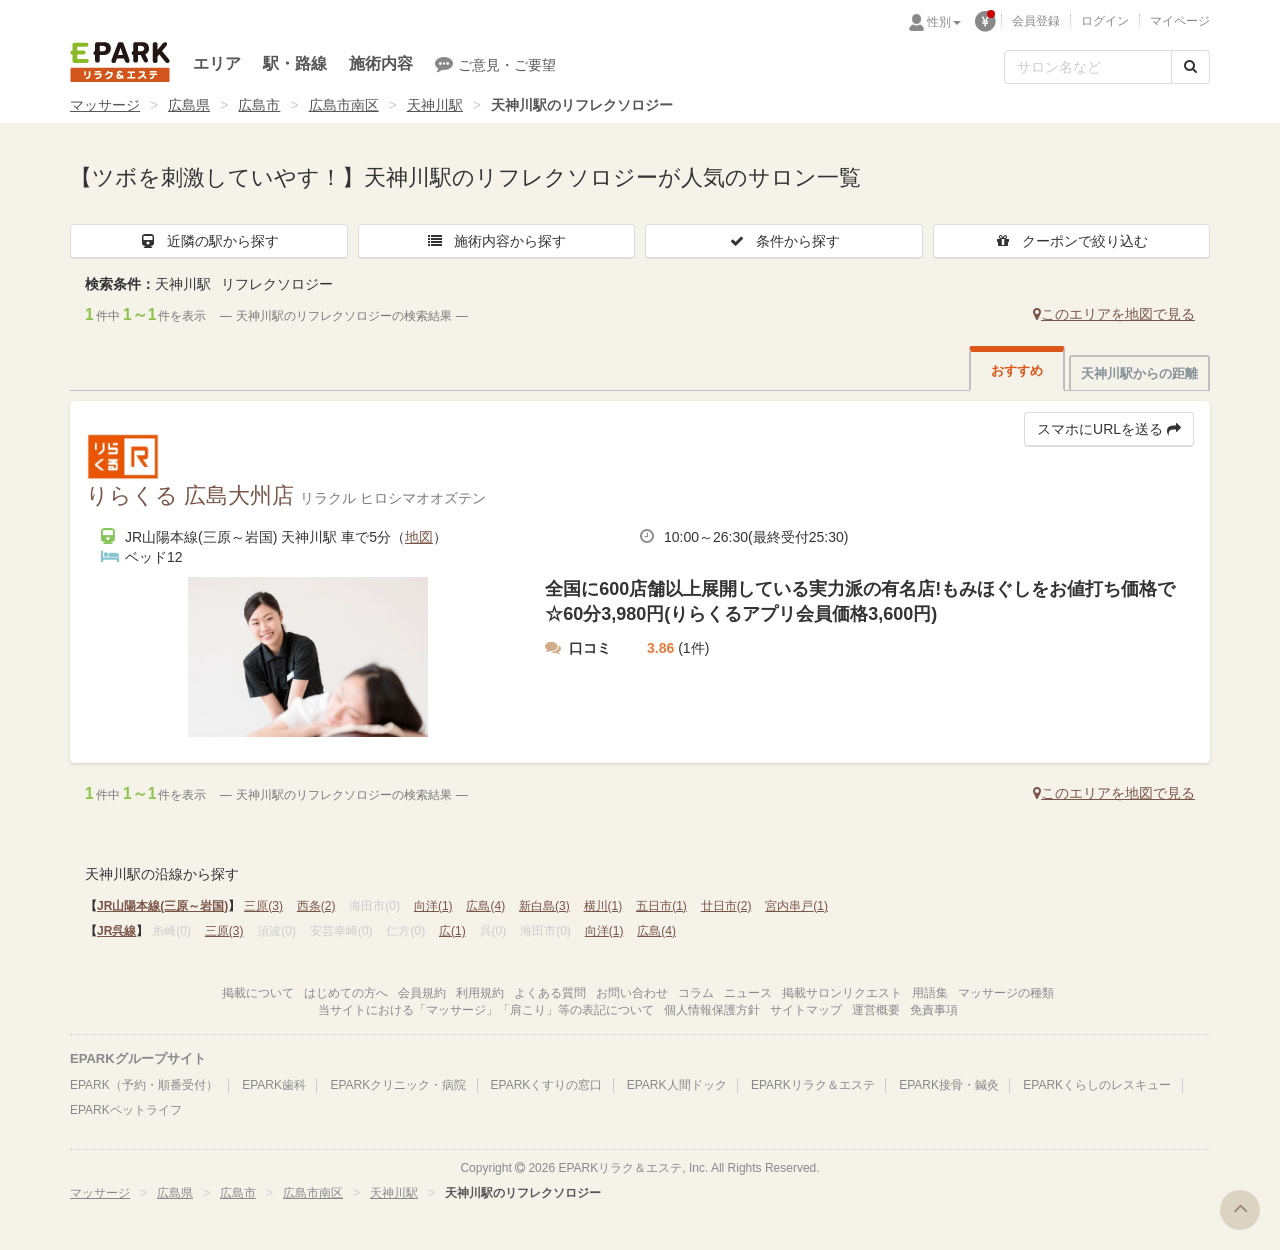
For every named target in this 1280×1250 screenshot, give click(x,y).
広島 (485, 906)
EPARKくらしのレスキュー (1097, 1085)
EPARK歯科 (274, 1085)
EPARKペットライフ (126, 1110)
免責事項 (934, 1010)
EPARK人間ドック (677, 1085)
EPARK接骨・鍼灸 (949, 1085)
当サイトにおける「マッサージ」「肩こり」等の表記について (486, 1010)
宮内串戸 (796, 906)
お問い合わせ (632, 993)
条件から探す (784, 241)
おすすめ (1017, 370)
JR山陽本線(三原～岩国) (162, 906)
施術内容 (381, 63)
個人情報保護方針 (712, 1010)
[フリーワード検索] (1088, 67)
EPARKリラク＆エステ (120, 62)
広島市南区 (344, 105)
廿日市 (726, 906)
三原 (263, 906)
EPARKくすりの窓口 (547, 1085)
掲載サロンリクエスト (842, 993)
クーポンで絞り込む (1071, 241)
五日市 (661, 906)
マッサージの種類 (1006, 993)
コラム (696, 993)
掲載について (258, 993)
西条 (316, 906)
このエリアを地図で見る (1114, 314)
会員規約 (422, 993)
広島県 (189, 105)
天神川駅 (435, 105)
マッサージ (105, 105)
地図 (419, 537)
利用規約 (480, 993)
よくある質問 (550, 993)
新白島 (544, 906)
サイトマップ (806, 1010)
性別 (944, 22)
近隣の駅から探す (209, 241)
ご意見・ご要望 (495, 64)
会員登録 (1036, 21)
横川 (603, 906)
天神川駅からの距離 (1139, 373)
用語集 (930, 993)
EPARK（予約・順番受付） (144, 1085)
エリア (217, 63)
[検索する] (1190, 67)
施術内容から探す (496, 241)
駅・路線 (295, 63)
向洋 (433, 906)
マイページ (1180, 21)
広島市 (259, 105)
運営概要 (876, 1010)
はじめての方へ (346, 993)
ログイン (1105, 21)
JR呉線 (116, 931)
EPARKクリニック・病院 (398, 1085)
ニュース (748, 993)
